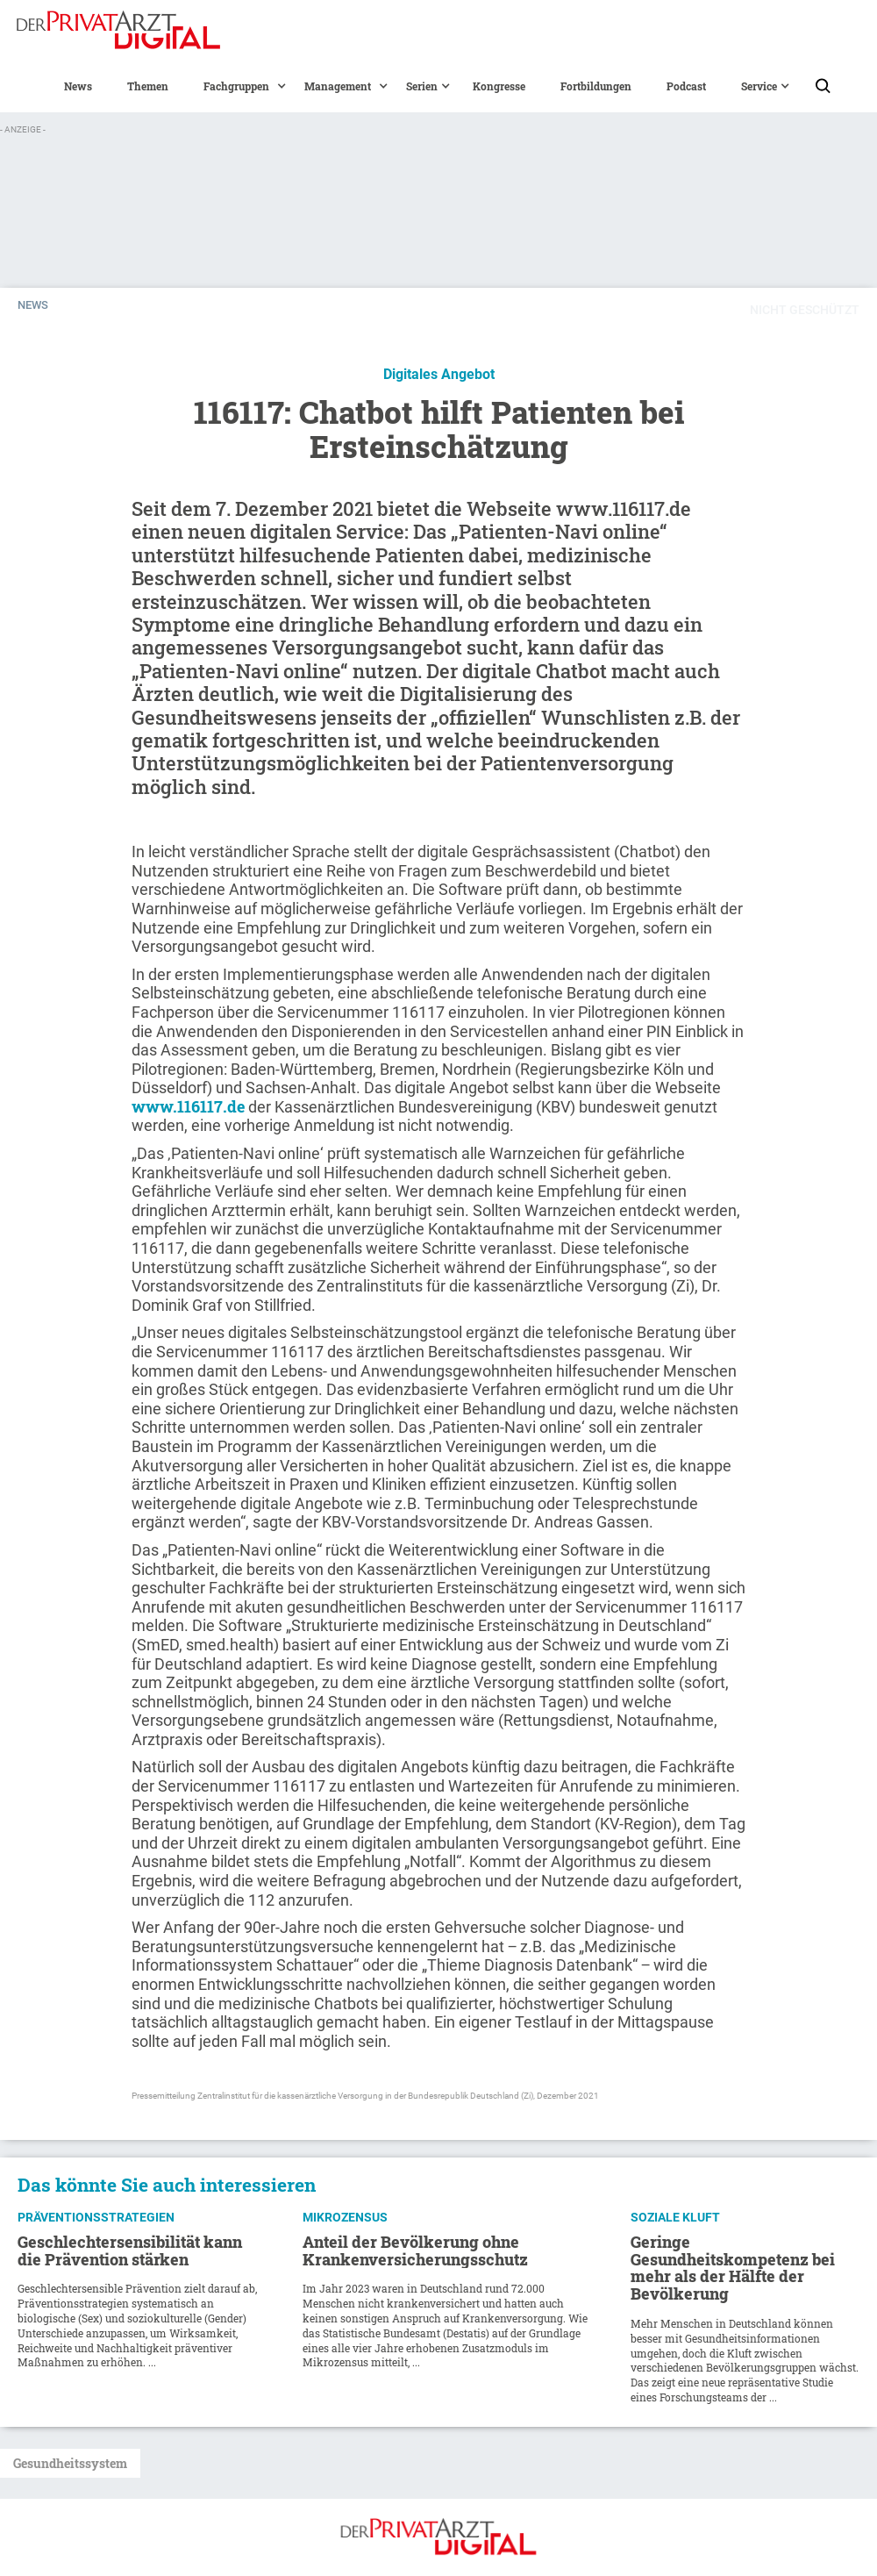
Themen (147, 86)
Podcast (686, 86)
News (78, 86)
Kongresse (499, 86)
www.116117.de (188, 1106)
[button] (236, 86)
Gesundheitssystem (70, 2463)
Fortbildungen (595, 86)
